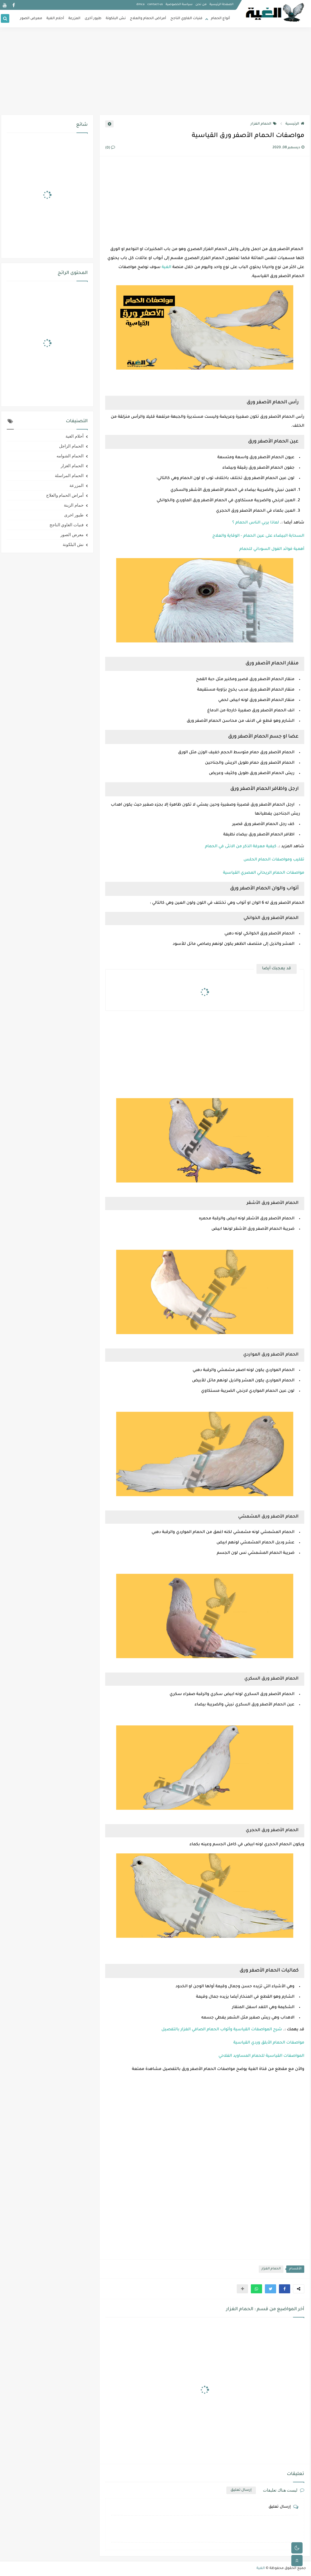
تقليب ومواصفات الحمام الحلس (274, 860)
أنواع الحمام (220, 19)
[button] (284, 2288)
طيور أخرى (93, 19)
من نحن (201, 4)
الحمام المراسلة (69, 475)
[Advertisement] (155, 71)
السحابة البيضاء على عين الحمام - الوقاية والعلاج (258, 536)
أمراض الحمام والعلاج (148, 19)
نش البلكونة (116, 19)
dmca (140, 4)
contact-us (155, 4)
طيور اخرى (74, 515)
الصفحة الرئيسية (221, 4)
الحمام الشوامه (70, 456)
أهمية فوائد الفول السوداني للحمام (271, 549)
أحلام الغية (55, 19)
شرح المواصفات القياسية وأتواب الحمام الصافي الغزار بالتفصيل (221, 2029)
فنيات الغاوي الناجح (186, 19)
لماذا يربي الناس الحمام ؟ (255, 523)
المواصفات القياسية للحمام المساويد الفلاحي (261, 2056)
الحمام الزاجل (71, 446)
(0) (110, 148)
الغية (166, 267)
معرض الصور (31, 19)
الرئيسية (294, 124)
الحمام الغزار (264, 124)
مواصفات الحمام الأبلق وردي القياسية (268, 2043)
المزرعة (74, 19)
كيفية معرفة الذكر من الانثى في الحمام (240, 846)
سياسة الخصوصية (179, 4)
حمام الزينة (74, 505)
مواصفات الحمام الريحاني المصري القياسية (263, 873)
